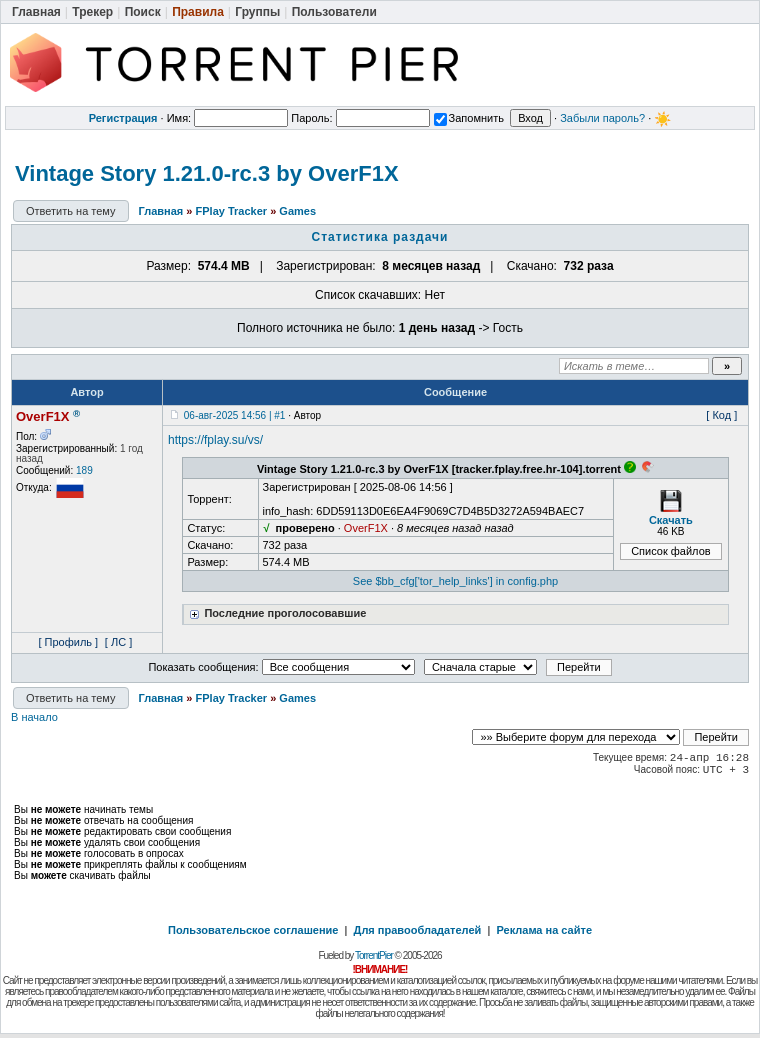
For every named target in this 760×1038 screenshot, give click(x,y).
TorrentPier (374, 955)
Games (297, 211)
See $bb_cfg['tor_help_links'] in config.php (455, 581)
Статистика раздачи (380, 237)
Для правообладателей (418, 930)
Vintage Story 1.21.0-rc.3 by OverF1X (207, 173)
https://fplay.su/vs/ (215, 440)
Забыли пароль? (602, 118)
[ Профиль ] (68, 642)
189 (84, 470)
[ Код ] (721, 415)
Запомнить (469, 118)
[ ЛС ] (118, 642)
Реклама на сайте (544, 930)
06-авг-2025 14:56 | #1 (235, 415)
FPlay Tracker (232, 211)
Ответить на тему (71, 211)
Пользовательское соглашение (253, 930)
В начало (34, 717)
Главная (161, 211)
